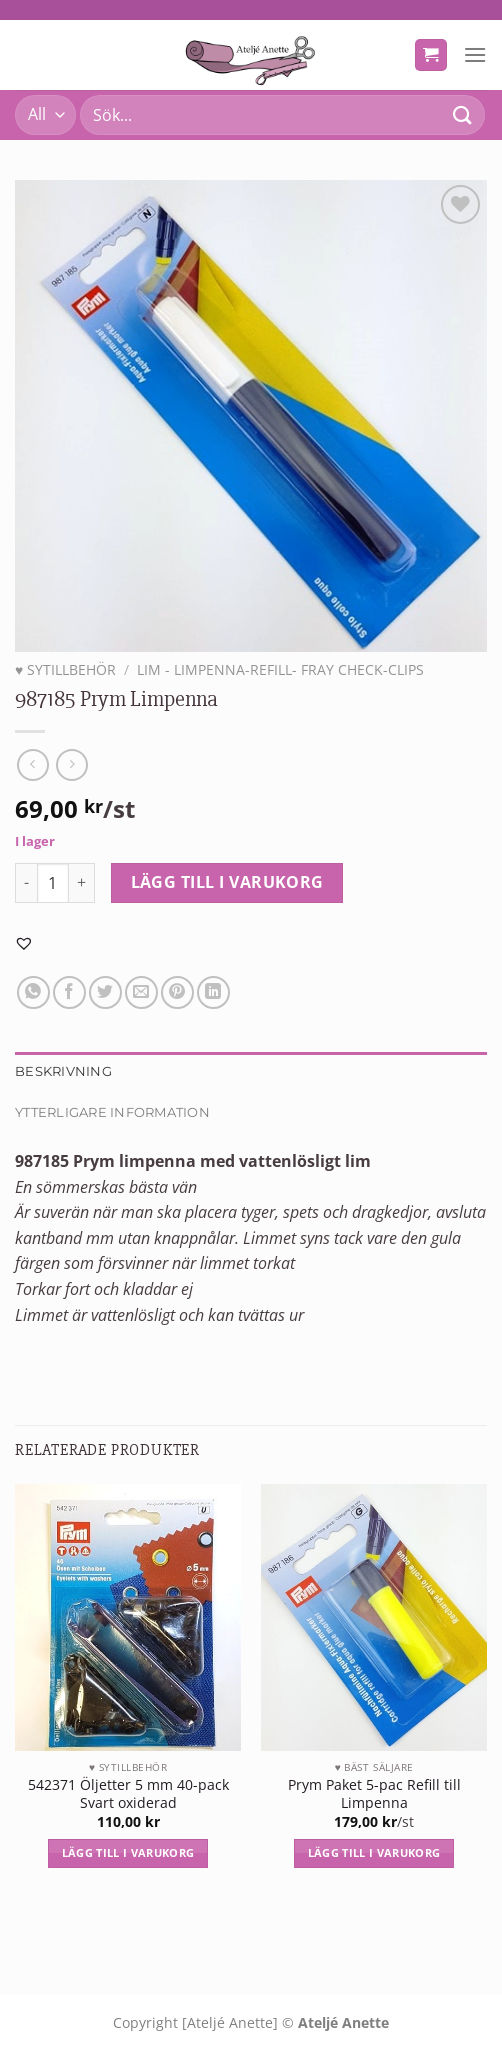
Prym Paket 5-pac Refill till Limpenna (374, 1793)
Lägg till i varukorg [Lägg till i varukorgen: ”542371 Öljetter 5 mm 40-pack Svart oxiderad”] (128, 1852)
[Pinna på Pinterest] (177, 992)
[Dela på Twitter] (105, 992)
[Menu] (475, 54)
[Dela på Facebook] (69, 992)
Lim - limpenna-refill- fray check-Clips (280, 669)
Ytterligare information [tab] (112, 1112)
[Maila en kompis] (141, 992)
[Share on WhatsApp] (33, 992)
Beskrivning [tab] (63, 1071)
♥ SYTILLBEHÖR (65, 669)
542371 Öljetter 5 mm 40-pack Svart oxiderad (128, 1793)
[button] (24, 943)
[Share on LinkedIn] (213, 992)
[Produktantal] (53, 883)
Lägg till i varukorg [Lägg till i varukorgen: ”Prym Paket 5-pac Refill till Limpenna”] (374, 1852)
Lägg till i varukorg (227, 882)
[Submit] (463, 114)
